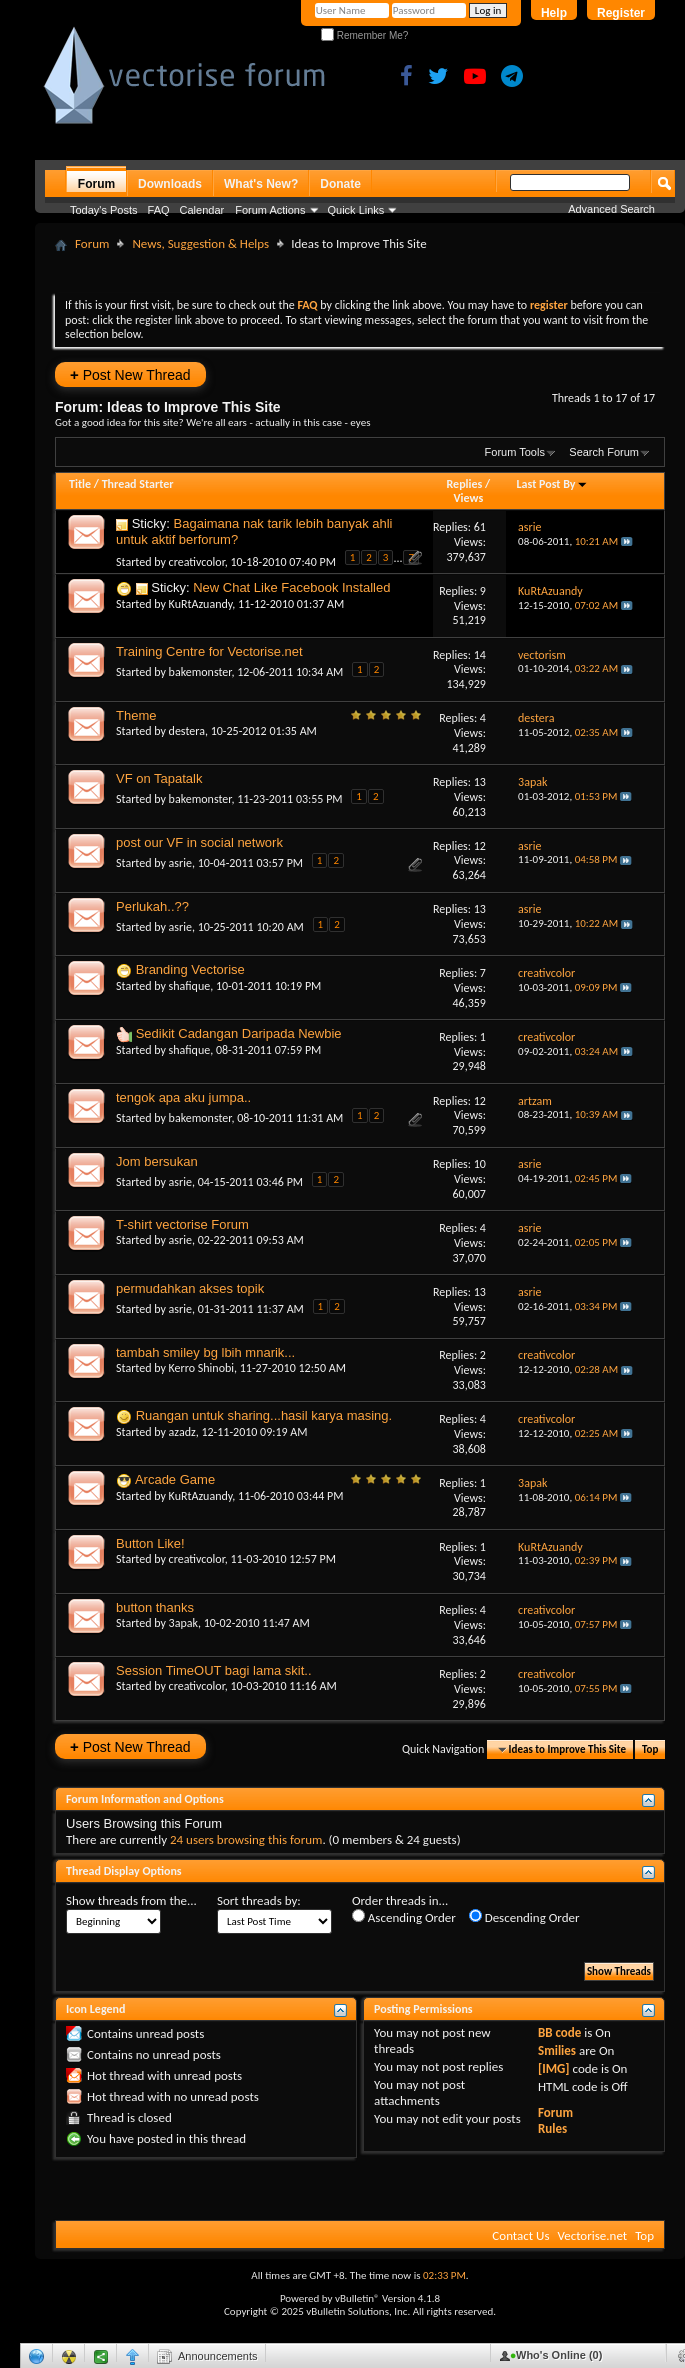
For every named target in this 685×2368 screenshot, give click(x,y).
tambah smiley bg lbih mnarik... (205, 1352)
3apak (183, 1623)
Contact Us (520, 2235)
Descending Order (524, 1917)
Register (621, 13)
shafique (190, 986)
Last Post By (552, 484)
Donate (340, 184)
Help (554, 13)
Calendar (202, 210)
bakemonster (200, 672)
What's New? (261, 184)
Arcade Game (175, 1479)
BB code (559, 2032)
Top (650, 1749)
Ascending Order (404, 1917)
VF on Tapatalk (159, 778)
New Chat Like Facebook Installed (291, 587)
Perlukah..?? (152, 906)
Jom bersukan (157, 1161)
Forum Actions (270, 210)
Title (80, 484)
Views (469, 498)
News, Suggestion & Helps (200, 243)
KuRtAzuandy (201, 604)
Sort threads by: (259, 1900)
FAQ (159, 210)
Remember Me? (364, 35)
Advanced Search (611, 209)
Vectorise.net (592, 2235)
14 (480, 655)
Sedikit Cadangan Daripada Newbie (239, 1033)
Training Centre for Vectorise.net (209, 651)
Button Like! (150, 1543)
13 (480, 782)
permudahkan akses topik (190, 1288)
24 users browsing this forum (246, 1839)
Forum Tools (515, 452)
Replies (465, 484)
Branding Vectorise (190, 969)
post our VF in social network (199, 842)
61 (480, 527)
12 (480, 846)
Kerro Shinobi (201, 1368)
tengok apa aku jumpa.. (183, 1097)
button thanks (155, 1607)
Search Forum (604, 452)
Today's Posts (104, 210)
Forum (96, 184)
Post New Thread (130, 374)
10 (480, 1164)
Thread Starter (138, 484)
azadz (182, 1432)
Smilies (557, 2050)
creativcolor (197, 562)
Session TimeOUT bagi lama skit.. (214, 1670)
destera (187, 731)
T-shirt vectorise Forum (182, 1224)
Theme (136, 715)
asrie (180, 863)
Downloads (170, 184)
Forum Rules (555, 2120)
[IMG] (554, 2068)
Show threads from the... (131, 1900)
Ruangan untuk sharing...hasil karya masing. (264, 1415)
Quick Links (356, 210)
